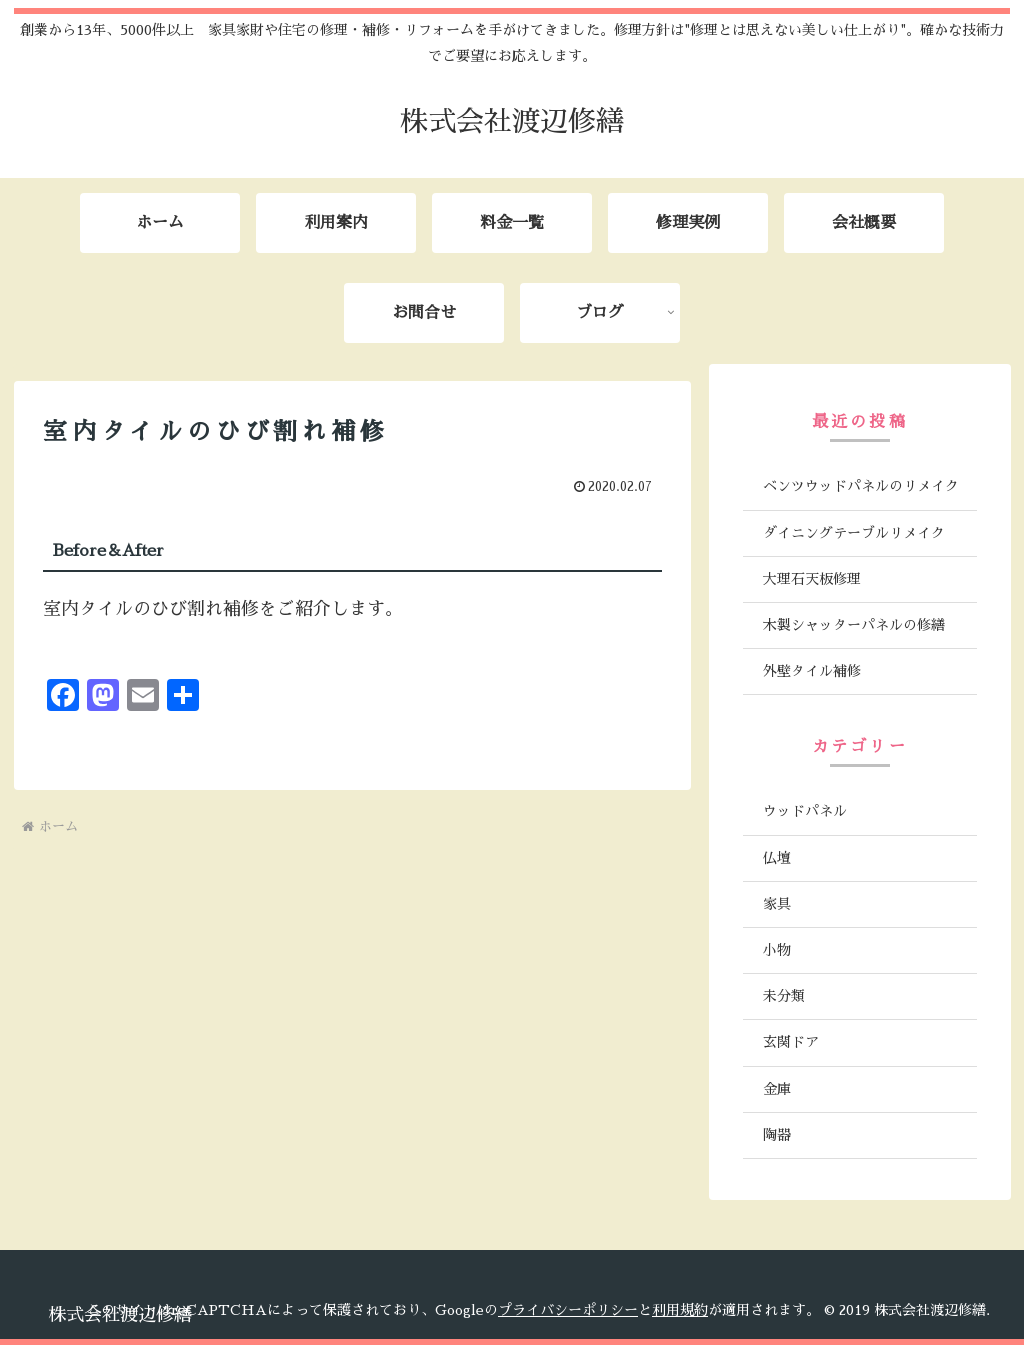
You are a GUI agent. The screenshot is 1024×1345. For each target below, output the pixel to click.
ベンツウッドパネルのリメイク (861, 486)
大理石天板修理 (812, 579)
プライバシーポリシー (568, 1310)
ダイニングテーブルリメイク (854, 533)
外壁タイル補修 (812, 671)
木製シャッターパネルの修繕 (854, 625)
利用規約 (680, 1310)
